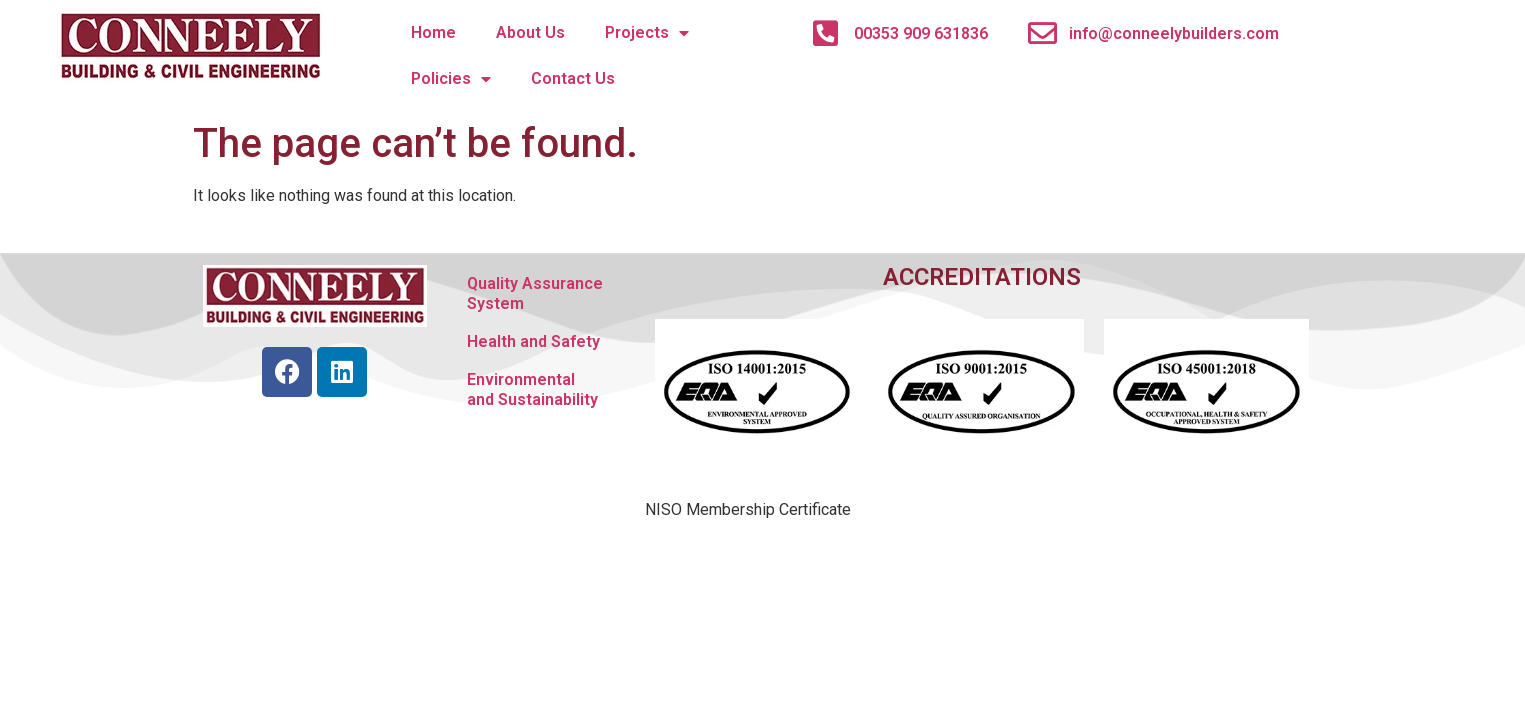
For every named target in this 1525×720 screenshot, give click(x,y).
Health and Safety (533, 341)
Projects (647, 33)
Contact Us (573, 78)
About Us (530, 32)
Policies (451, 79)
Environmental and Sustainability (532, 389)
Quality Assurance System (535, 293)
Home (433, 32)
